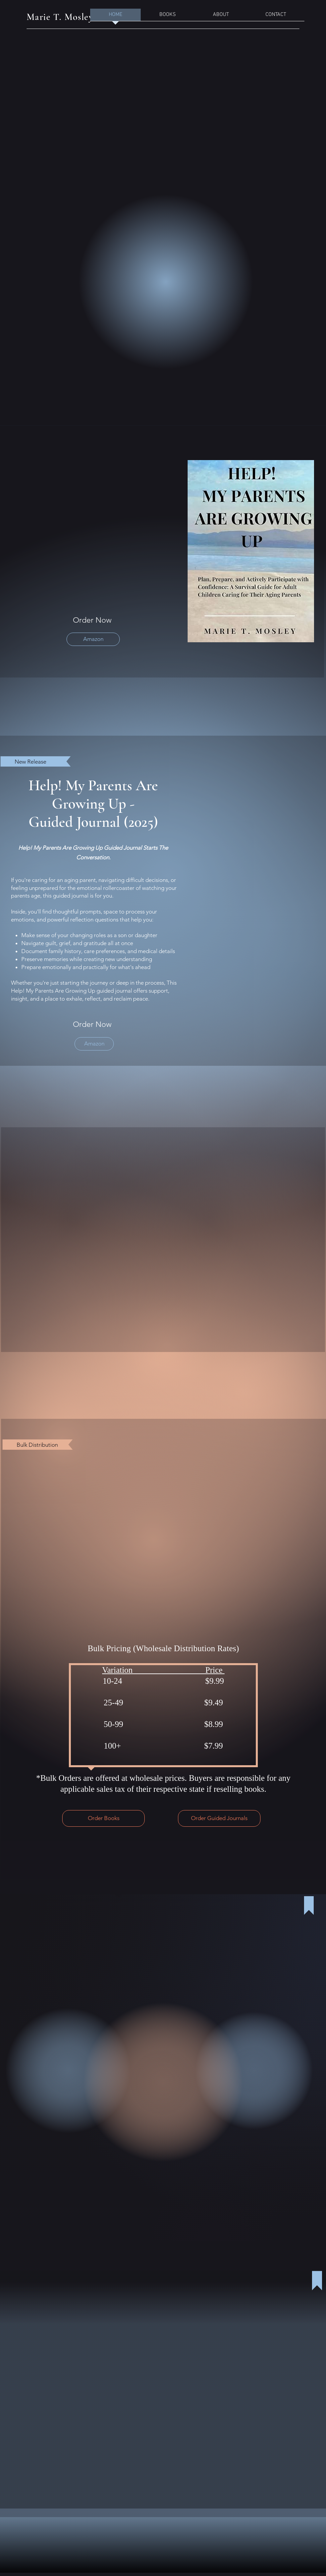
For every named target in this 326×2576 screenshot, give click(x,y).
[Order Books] (103, 1818)
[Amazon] (93, 639)
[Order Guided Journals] (219, 1818)
